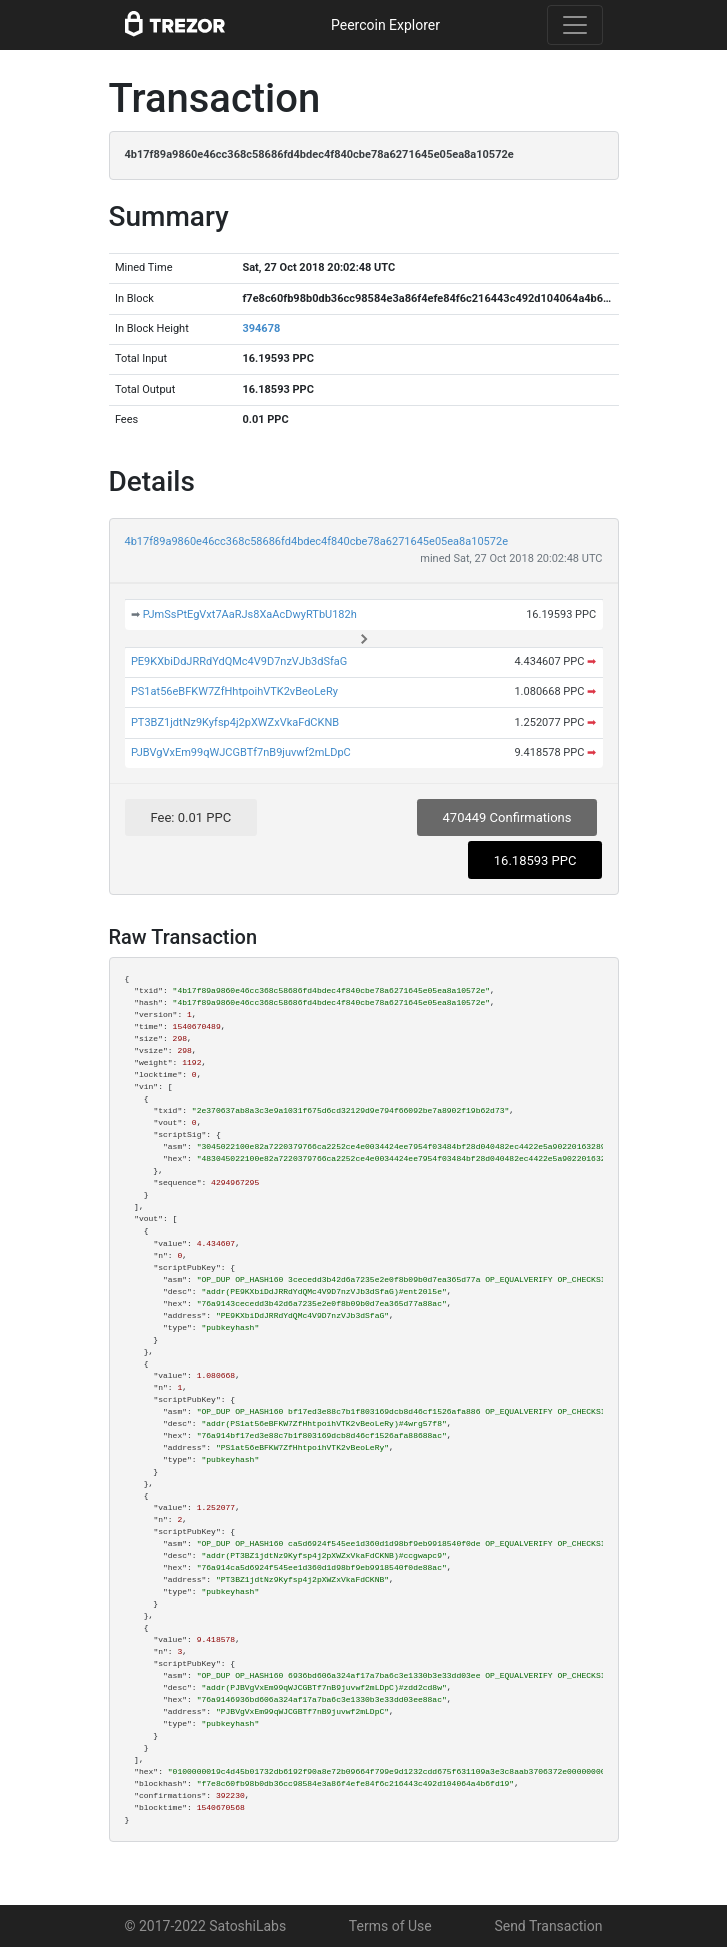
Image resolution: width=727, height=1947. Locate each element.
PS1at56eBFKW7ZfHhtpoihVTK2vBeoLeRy (234, 691)
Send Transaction (548, 1926)
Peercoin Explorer (385, 25)
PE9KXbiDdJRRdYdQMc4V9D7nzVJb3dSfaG (239, 661)
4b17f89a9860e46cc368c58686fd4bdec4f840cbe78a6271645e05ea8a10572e (316, 541)
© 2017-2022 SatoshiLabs (206, 1926)
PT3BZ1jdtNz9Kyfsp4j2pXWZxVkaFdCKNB (235, 722)
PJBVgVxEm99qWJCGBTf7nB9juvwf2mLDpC (241, 752)
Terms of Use (390, 1926)
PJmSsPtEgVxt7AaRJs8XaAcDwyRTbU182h (250, 614)
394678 (261, 328)
